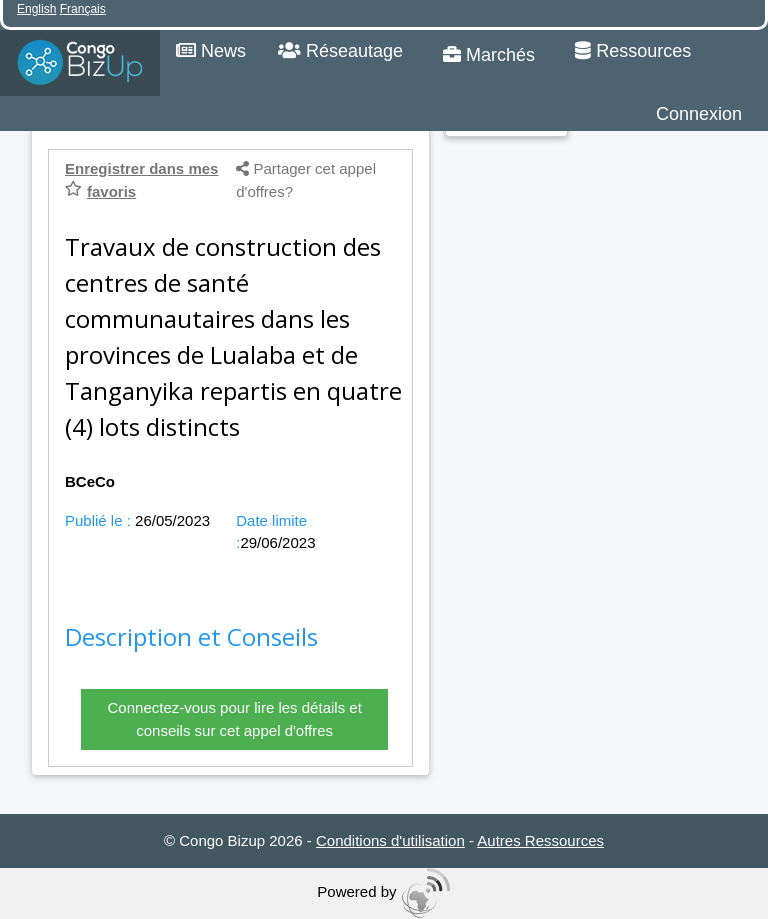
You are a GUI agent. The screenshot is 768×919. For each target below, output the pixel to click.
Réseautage (340, 51)
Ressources (633, 51)
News (211, 51)
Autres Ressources (540, 840)
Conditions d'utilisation (390, 840)
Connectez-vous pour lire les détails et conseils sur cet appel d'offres (235, 719)
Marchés (489, 55)
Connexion (699, 114)
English (36, 9)
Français (83, 9)
